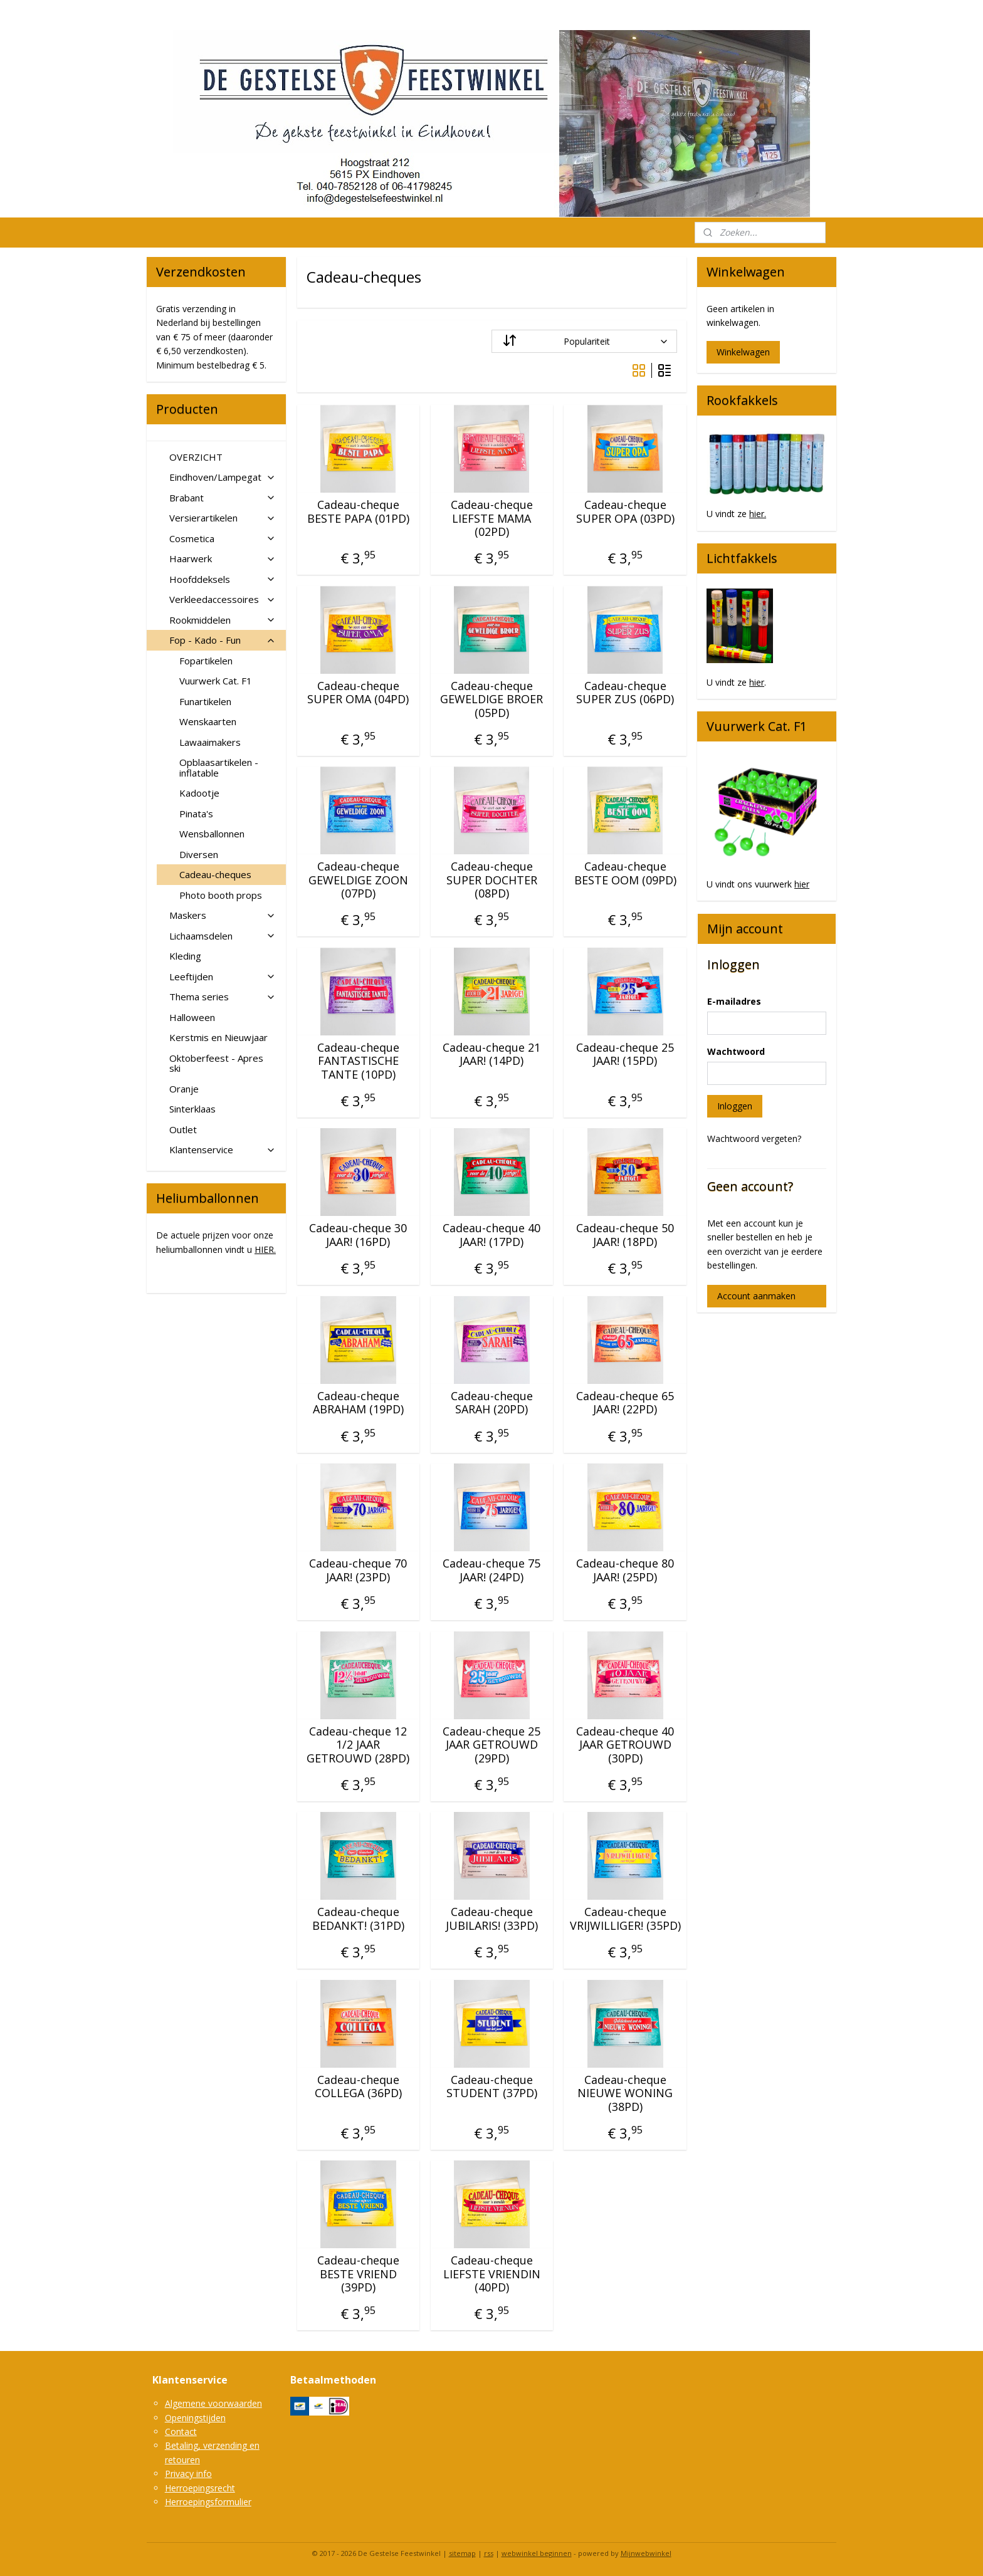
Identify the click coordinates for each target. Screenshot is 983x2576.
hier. (757, 514)
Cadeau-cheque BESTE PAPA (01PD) (358, 511)
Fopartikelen (206, 660)
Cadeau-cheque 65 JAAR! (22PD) (625, 1403)
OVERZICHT (196, 457)
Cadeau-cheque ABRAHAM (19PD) (358, 1403)
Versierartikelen (222, 517)
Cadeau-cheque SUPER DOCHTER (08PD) (491, 880)
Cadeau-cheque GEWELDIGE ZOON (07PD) (358, 880)
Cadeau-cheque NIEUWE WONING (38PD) (625, 2093)
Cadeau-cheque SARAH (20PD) (491, 1403)
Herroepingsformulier (208, 2502)
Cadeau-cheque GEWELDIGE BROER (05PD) (491, 699)
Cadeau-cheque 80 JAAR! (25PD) (625, 1570)
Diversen (198, 854)
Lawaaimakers (210, 742)
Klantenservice (222, 1149)
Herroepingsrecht (200, 2488)
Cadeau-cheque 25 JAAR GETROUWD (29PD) (491, 1745)
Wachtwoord (736, 1051)
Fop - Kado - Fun (222, 640)
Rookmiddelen (222, 620)
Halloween (192, 1017)
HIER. (265, 1249)
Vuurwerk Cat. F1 (215, 680)
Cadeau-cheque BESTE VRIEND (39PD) (358, 2274)
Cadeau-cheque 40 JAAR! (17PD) (491, 1235)
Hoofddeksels (222, 579)
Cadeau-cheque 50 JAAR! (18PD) (625, 1235)
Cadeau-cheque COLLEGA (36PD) (358, 2086)
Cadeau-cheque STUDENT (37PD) (491, 2086)
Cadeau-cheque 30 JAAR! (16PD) (358, 1235)
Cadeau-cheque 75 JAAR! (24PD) (491, 1570)
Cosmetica (222, 538)
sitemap (462, 2553)
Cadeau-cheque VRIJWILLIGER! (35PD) (624, 1918)
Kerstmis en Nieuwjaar (218, 1037)
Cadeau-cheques (215, 874)
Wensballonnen (211, 833)
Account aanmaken (756, 1296)
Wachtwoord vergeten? (754, 1138)
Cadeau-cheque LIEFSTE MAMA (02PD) (491, 518)
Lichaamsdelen (222, 935)
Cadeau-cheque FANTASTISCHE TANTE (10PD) (358, 1061)
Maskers (222, 915)
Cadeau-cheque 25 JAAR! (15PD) (625, 1054)
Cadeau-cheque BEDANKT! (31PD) (358, 1918)
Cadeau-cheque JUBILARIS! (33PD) (491, 1918)
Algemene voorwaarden (213, 2403)
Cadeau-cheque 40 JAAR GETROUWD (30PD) (625, 1745)
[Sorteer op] (584, 341)
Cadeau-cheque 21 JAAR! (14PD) (491, 1054)
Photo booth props (220, 895)
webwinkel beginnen (537, 2553)
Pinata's (196, 813)
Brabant (222, 497)
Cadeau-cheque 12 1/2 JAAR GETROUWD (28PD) (358, 1745)
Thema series (222, 996)
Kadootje (199, 793)
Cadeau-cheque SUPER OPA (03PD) (625, 511)
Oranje (184, 1088)
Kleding (185, 956)
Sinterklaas (192, 1108)
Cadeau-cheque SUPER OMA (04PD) (358, 692)
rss (488, 2553)
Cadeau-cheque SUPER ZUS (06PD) (625, 692)
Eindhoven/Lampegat (222, 477)
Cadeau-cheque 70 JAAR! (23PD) (358, 1570)
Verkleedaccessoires (222, 599)
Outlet (183, 1129)
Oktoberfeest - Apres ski (216, 1063)
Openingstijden (195, 2418)
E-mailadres (734, 1001)
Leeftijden (222, 976)
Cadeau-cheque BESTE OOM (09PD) (625, 873)
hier (756, 682)
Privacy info (188, 2473)
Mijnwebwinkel (646, 2553)
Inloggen (734, 1106)
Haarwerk (222, 558)
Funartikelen (205, 701)
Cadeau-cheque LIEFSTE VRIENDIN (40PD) (491, 2274)
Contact (181, 2431)
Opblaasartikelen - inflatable (218, 767)
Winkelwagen (743, 352)
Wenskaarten (207, 721)
